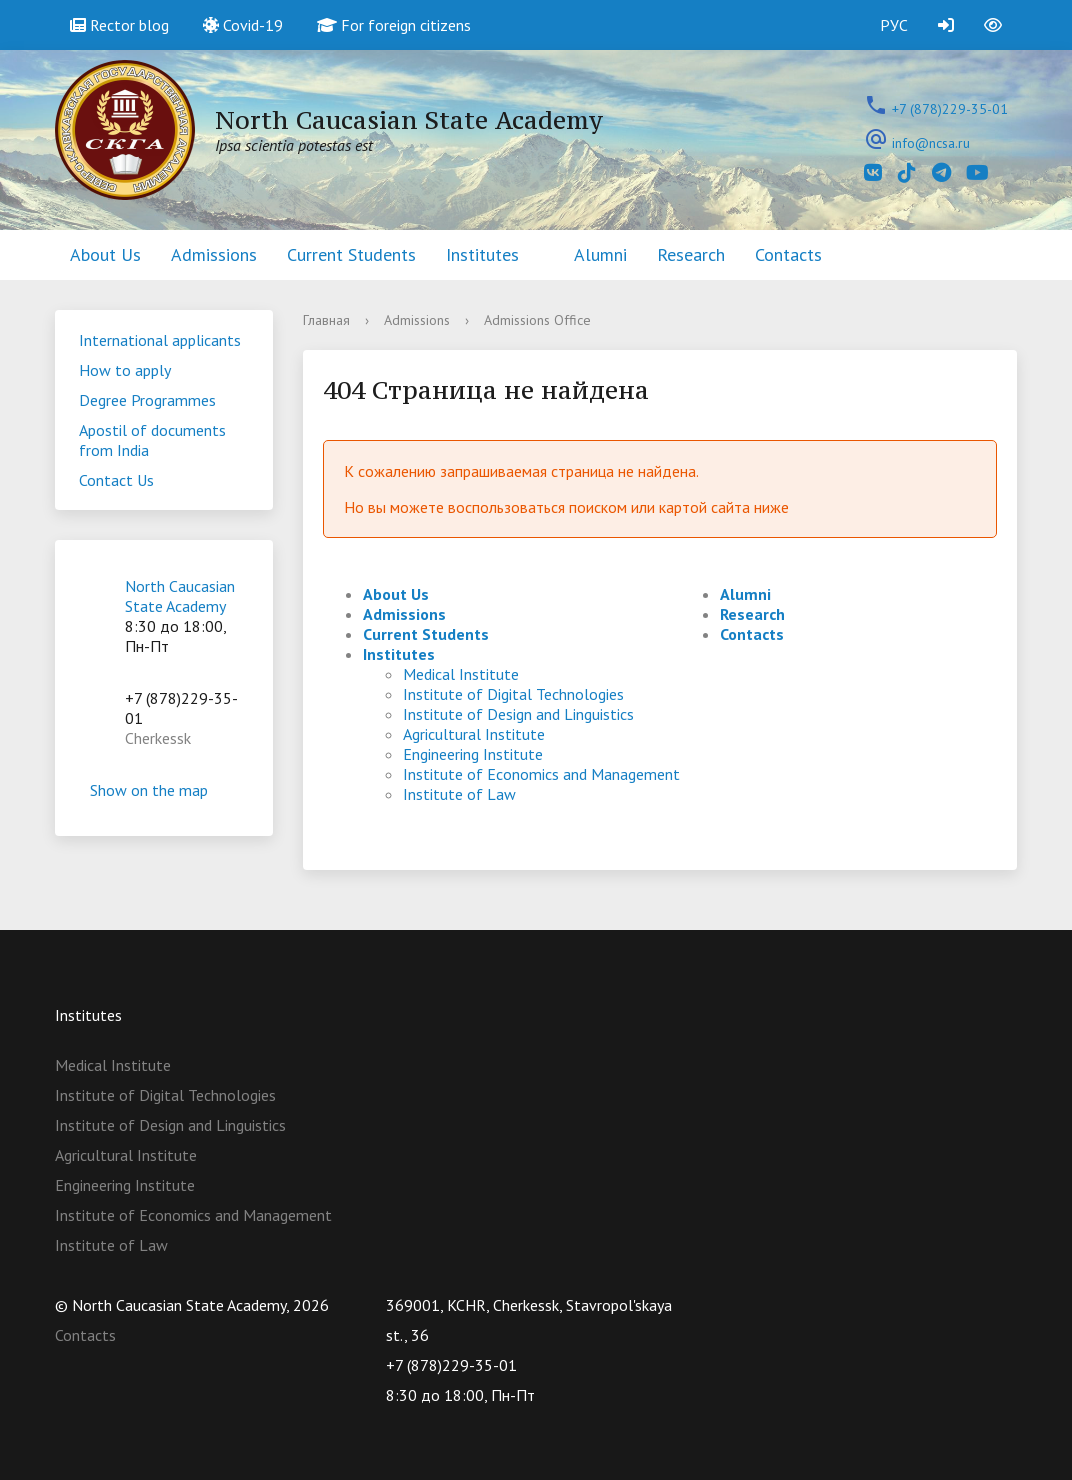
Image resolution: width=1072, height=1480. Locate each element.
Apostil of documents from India (152, 440)
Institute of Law (459, 794)
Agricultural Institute (474, 734)
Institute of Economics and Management (541, 774)
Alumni (600, 254)
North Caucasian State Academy (180, 596)
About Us (105, 254)
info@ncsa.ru (931, 143)
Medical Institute (461, 674)
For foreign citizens (394, 25)
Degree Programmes (147, 400)
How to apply (125, 370)
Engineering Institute (473, 754)
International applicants (160, 340)
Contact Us (116, 480)
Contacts (788, 254)
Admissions (214, 254)
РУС (894, 25)
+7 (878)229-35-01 (950, 109)
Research (691, 254)
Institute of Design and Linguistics (518, 714)
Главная (326, 320)
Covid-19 (243, 25)
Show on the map (164, 790)
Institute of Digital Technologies (513, 694)
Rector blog (119, 25)
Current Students (351, 254)
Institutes (482, 254)
